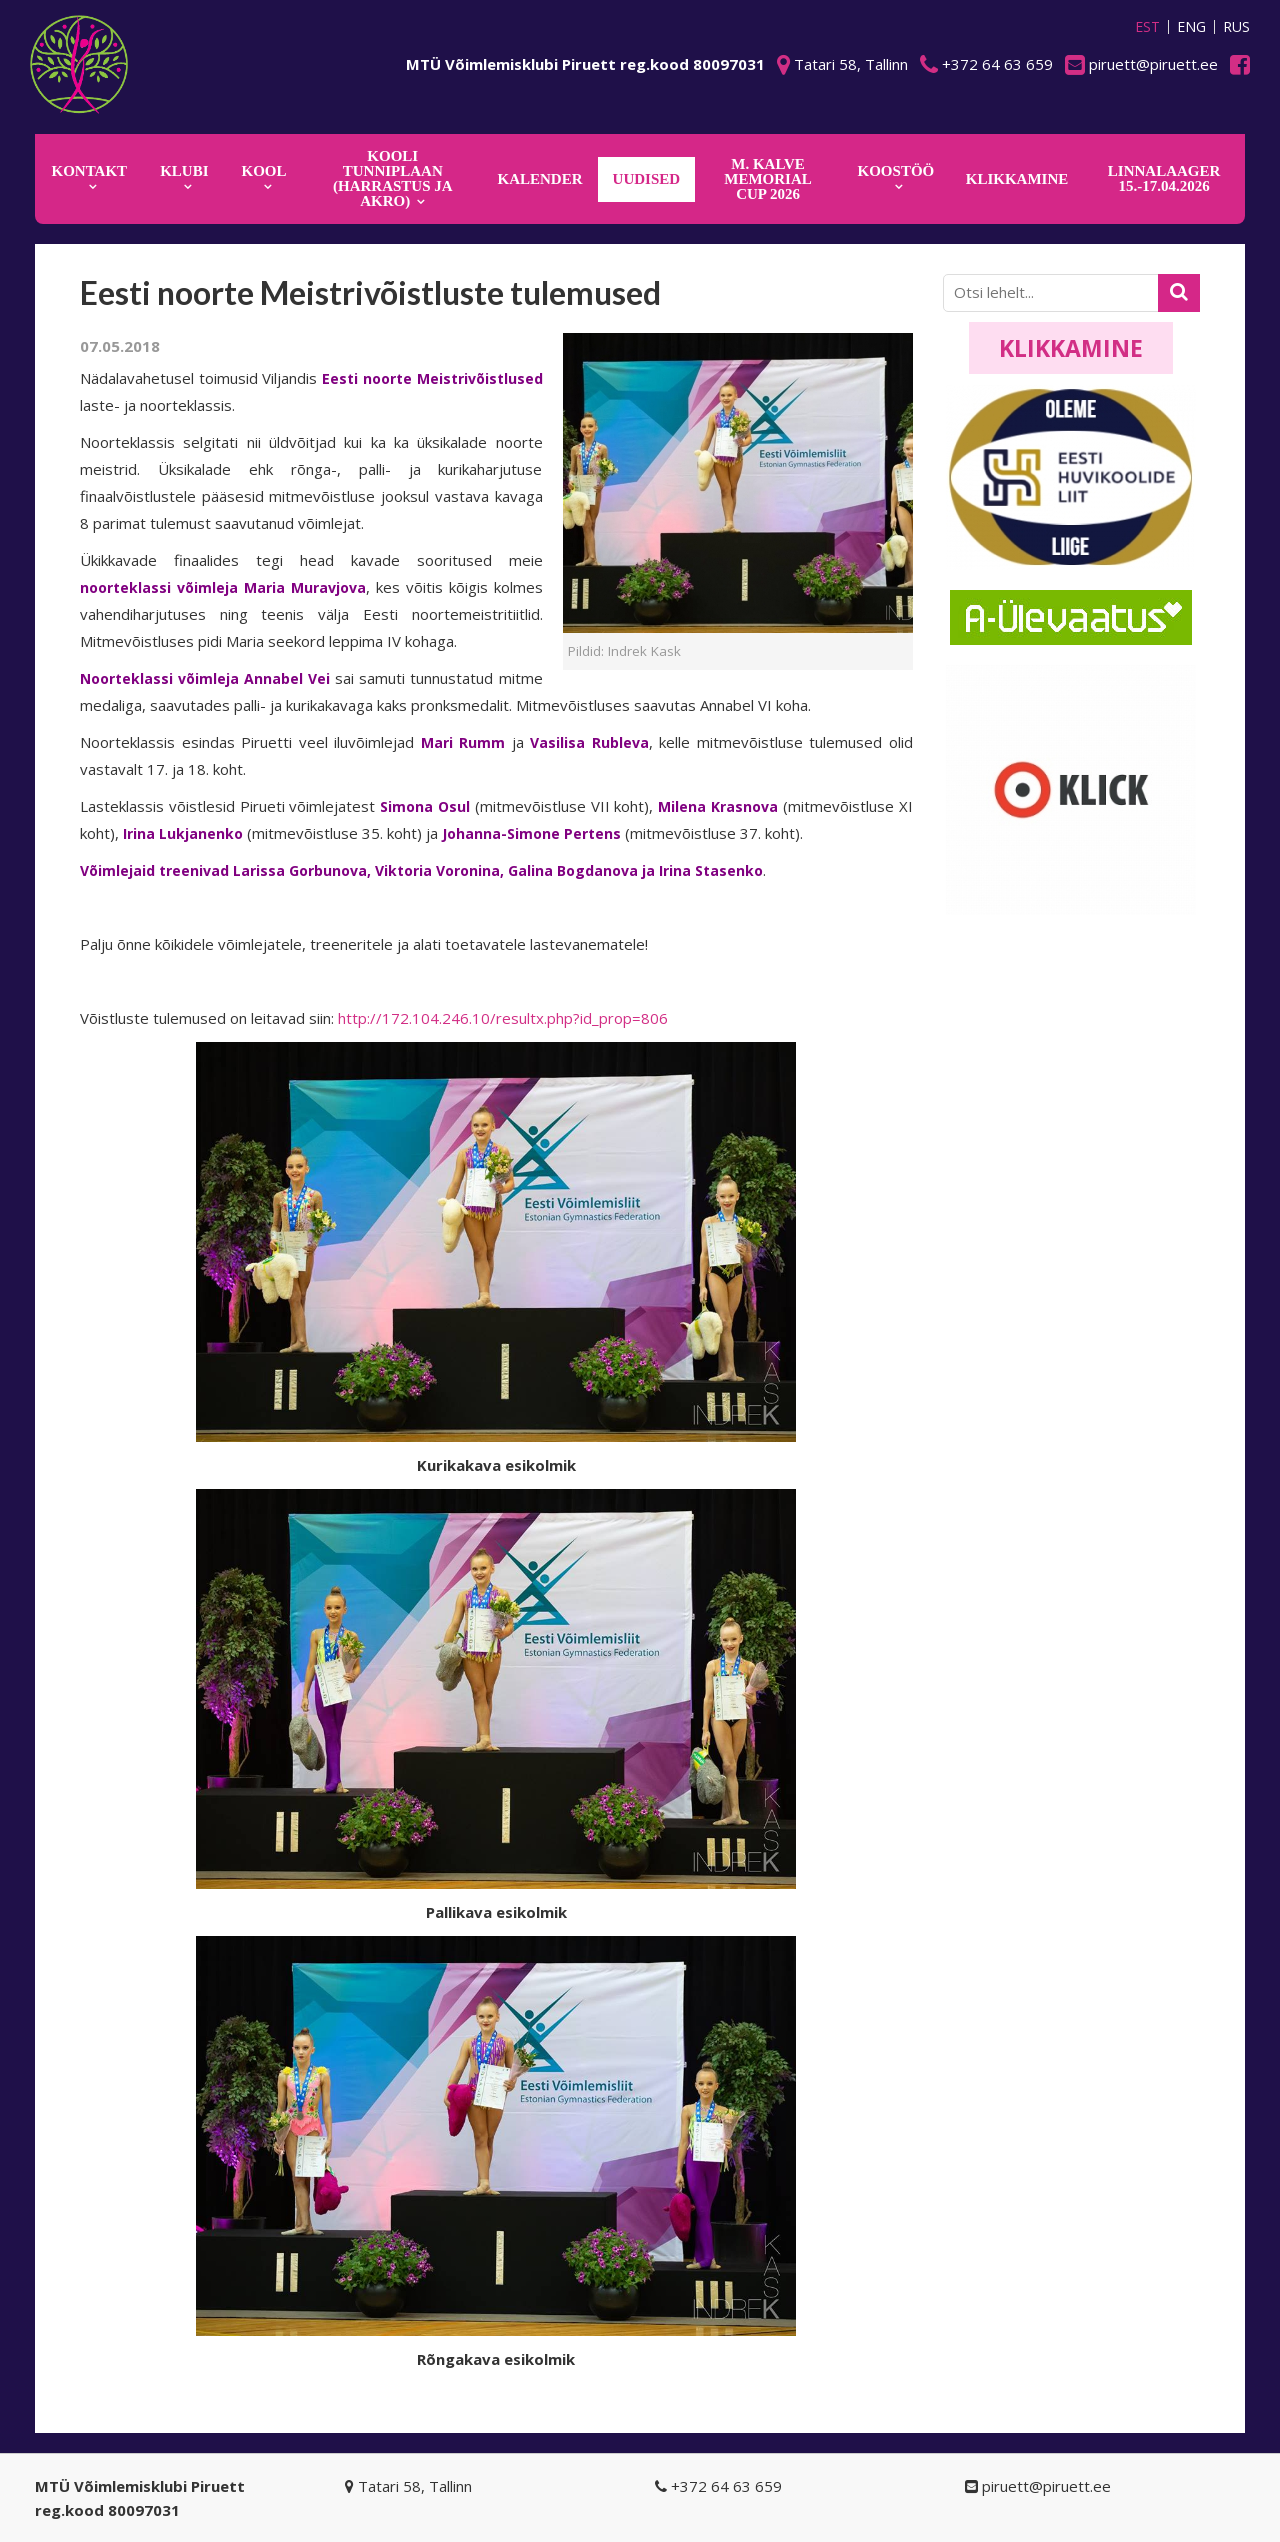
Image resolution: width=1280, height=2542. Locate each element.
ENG (1191, 27)
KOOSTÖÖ (896, 171)
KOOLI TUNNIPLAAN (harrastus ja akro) (393, 178)
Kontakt (90, 171)
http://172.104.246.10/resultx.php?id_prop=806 (503, 1018)
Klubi (184, 171)
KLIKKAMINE (1017, 179)
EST (1147, 27)
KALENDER (540, 179)
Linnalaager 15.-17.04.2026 (1164, 178)
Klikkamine (1071, 348)
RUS (1236, 27)
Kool (264, 171)
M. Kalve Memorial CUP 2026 (768, 179)
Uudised (647, 179)
